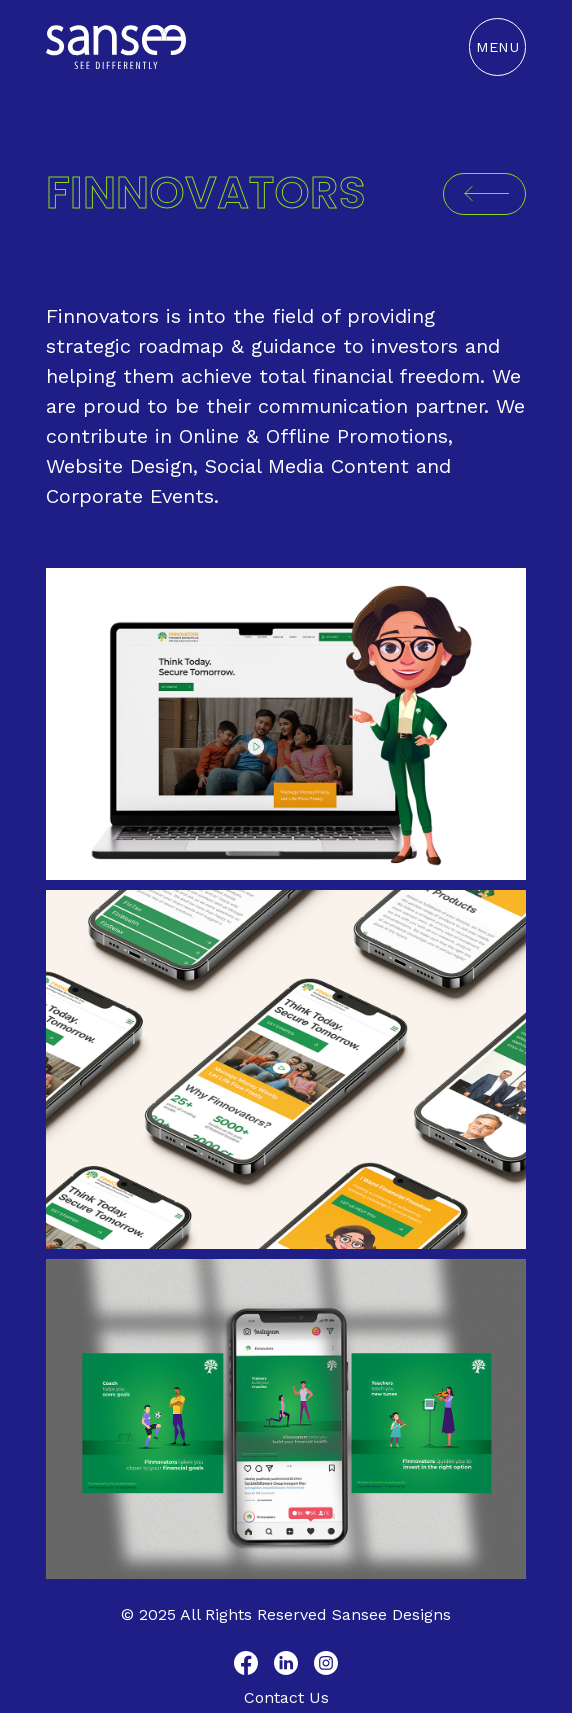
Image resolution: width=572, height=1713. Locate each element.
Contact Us (286, 1697)
